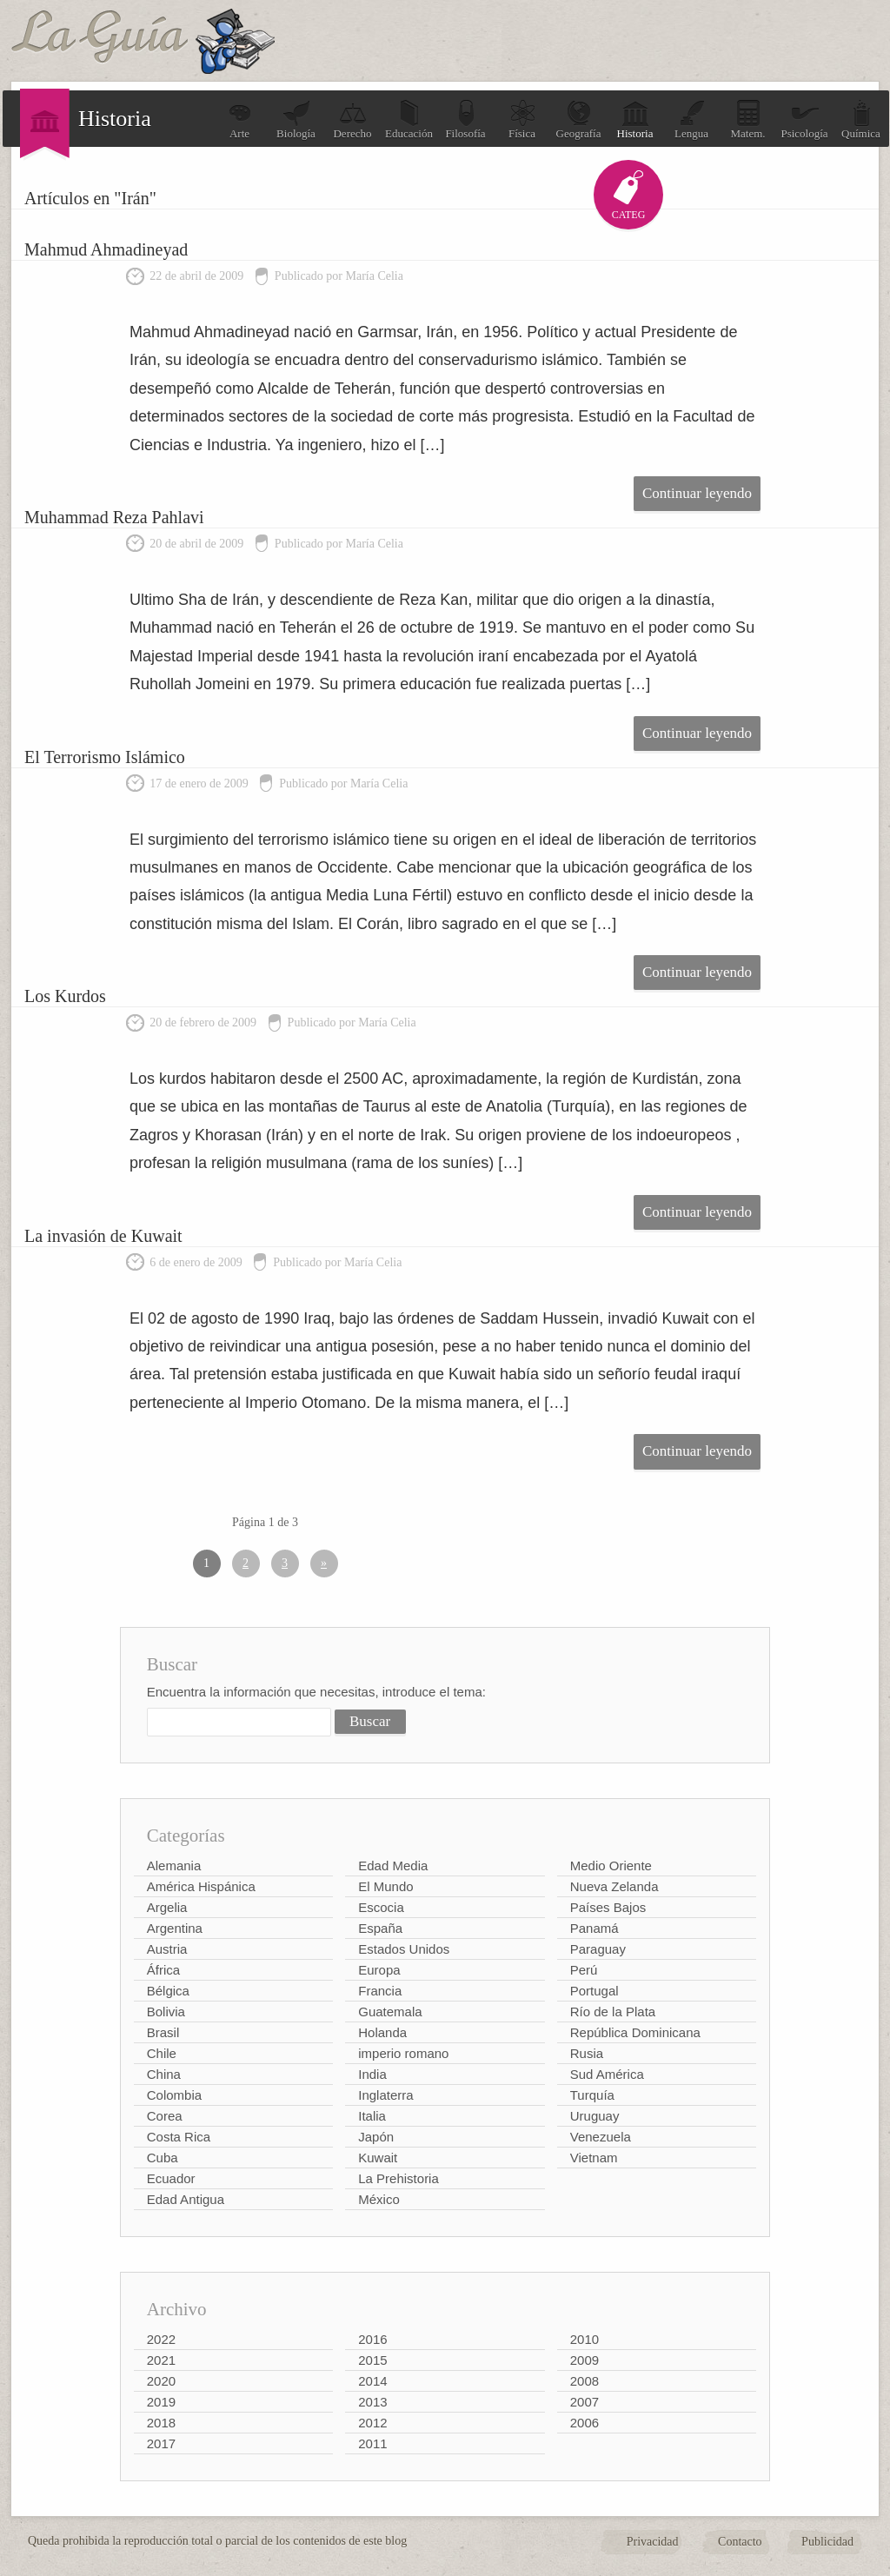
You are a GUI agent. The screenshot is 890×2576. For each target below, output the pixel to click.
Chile (161, 2053)
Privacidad (653, 2541)
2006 (584, 2422)
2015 (372, 2360)
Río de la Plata (612, 2011)
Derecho (352, 119)
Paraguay (598, 1949)
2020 (161, 2381)
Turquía (592, 2095)
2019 (161, 2401)
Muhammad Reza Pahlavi (114, 517)
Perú (584, 1969)
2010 (584, 2339)
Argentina (175, 1928)
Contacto (740, 2541)
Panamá (594, 1928)
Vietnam (594, 2157)
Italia (372, 2115)
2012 (372, 2422)
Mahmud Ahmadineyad (106, 249)
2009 (584, 2360)
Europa (379, 1969)
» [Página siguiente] (324, 1563)
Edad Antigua (185, 2199)
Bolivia (166, 2011)
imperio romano (403, 2053)
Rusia (586, 2053)
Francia (380, 1990)
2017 (161, 2443)
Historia (635, 119)
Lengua (691, 119)
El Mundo (385, 1886)
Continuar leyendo (697, 493)
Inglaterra (385, 2095)
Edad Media (393, 1865)
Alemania (174, 1865)
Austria (167, 1949)
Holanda (382, 2032)
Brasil (163, 2032)
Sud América (607, 2074)
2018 (161, 2422)
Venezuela (600, 2136)
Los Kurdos (65, 996)
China (164, 2074)
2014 (372, 2381)
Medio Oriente (611, 1865)
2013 (372, 2401)
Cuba (162, 2157)
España (380, 1928)
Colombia (174, 2095)
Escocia (381, 1907)
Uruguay (595, 2115)
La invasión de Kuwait (103, 1235)
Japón (376, 2136)
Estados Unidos (403, 1949)
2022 (161, 2339)
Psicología (803, 119)
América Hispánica (201, 1886)
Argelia (167, 1907)
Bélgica (168, 1990)
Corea (165, 2115)
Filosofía (465, 119)
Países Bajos (608, 1907)
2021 (161, 2360)
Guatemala (390, 2011)
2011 (372, 2443)
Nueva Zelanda (614, 1886)
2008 (584, 2381)
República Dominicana (635, 2032)
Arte (240, 119)
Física (522, 119)
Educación (409, 119)
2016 (372, 2339)
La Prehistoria (398, 2178)
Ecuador (171, 2178)
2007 (584, 2401)
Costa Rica (178, 2136)
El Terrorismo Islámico (104, 757)
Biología (295, 119)
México (379, 2199)
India (372, 2074)
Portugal (594, 1990)
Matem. (747, 119)
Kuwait (377, 2157)
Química (860, 119)
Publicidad (827, 2541)
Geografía (578, 119)
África (163, 1969)
